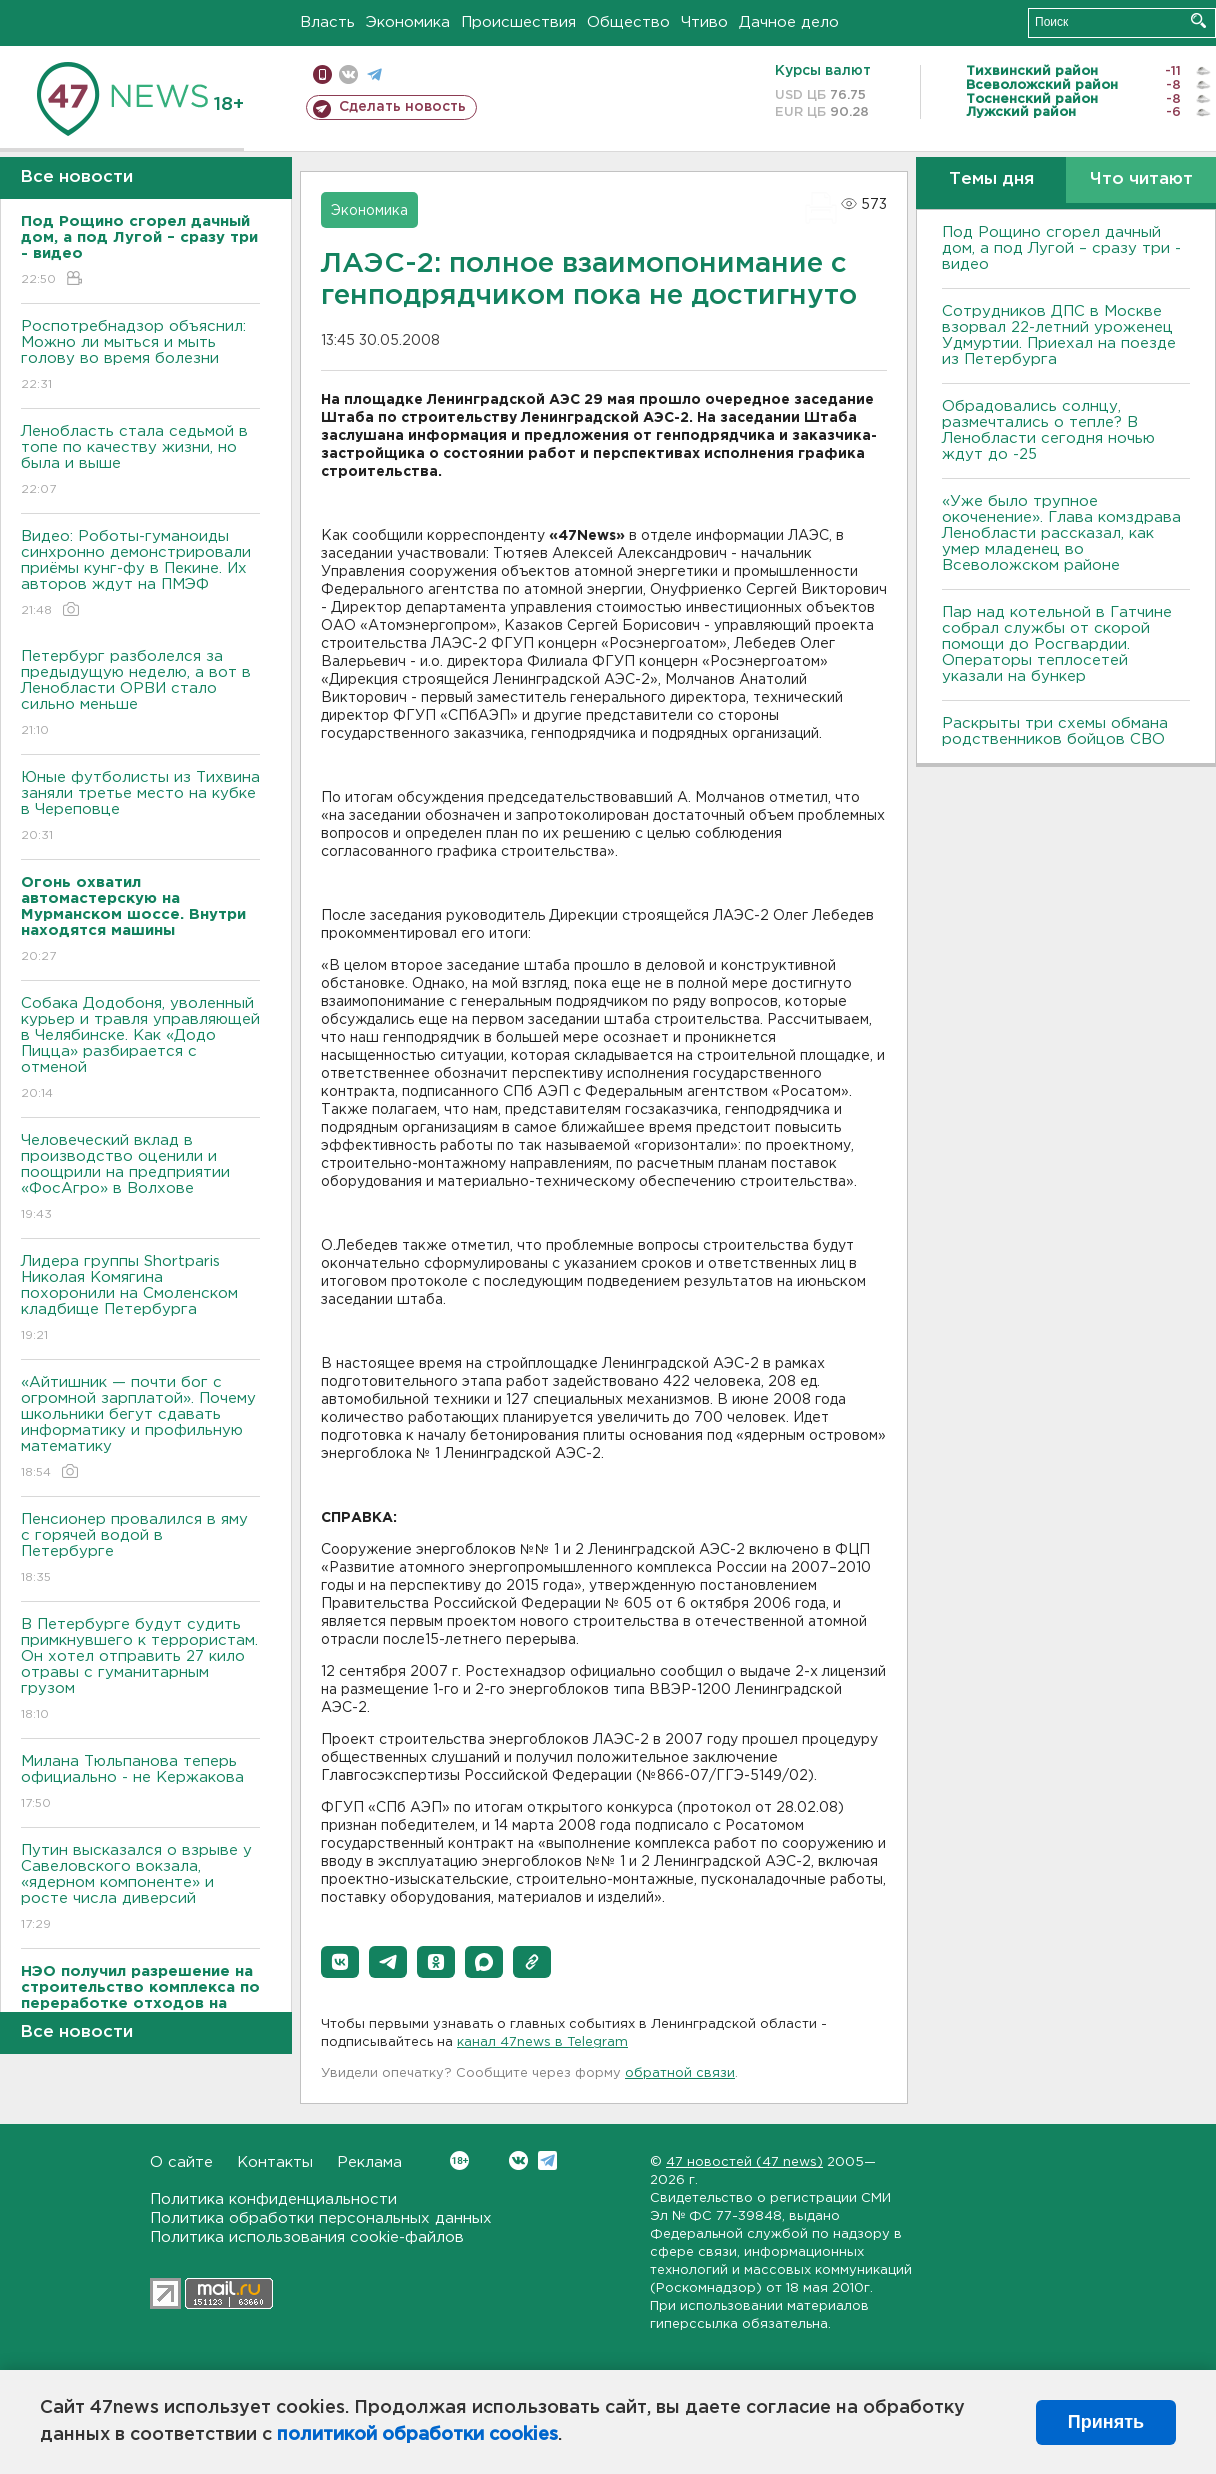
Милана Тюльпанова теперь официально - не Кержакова (140, 1783)
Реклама (369, 2162)
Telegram (547, 2160)
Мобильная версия (322, 74)
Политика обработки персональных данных (321, 2218)
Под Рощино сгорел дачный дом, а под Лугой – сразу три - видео (1061, 248)
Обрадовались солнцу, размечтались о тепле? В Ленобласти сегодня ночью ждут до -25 (1048, 430)
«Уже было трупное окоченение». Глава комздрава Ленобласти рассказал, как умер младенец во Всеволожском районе (1061, 533)
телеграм (374, 74)
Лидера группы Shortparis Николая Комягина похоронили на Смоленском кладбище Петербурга (140, 1299)
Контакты (275, 2162)
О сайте (181, 2162)
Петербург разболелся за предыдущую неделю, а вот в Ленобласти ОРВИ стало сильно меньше (140, 694)
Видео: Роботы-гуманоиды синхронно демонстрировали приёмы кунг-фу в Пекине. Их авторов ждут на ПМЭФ (140, 574)
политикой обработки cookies (417, 2435)
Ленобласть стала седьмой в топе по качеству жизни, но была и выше (140, 461)
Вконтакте (459, 2160)
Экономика (408, 22)
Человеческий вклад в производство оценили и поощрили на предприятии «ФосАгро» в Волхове (140, 1178)
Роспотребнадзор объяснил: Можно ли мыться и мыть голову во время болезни (140, 356)
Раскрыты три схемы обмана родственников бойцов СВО (1055, 731)
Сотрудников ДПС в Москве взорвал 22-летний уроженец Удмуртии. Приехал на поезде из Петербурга (1059, 335)
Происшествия (518, 22)
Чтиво (704, 22)
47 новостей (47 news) (744, 2162)
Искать (1198, 20)
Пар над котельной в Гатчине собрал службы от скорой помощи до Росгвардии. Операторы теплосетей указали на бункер (1057, 644)
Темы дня (991, 179)
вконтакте (348, 74)
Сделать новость (402, 107)
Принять (1106, 2422)
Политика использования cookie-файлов (307, 2237)
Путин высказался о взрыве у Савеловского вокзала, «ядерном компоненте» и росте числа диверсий (140, 1888)
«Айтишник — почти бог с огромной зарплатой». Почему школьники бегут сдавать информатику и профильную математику (140, 1428)
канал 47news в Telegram (542, 2042)
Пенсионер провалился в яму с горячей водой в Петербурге (140, 1549)
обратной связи (680, 2073)
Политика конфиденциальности (273, 2199)
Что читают (1141, 179)
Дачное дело (789, 22)
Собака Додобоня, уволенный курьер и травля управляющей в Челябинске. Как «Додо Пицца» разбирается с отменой (140, 1049)
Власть (327, 22)
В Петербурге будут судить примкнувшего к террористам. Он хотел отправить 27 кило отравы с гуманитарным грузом (140, 1670)
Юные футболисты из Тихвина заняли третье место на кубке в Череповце (140, 807)
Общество (628, 22)
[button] (340, 1962)
